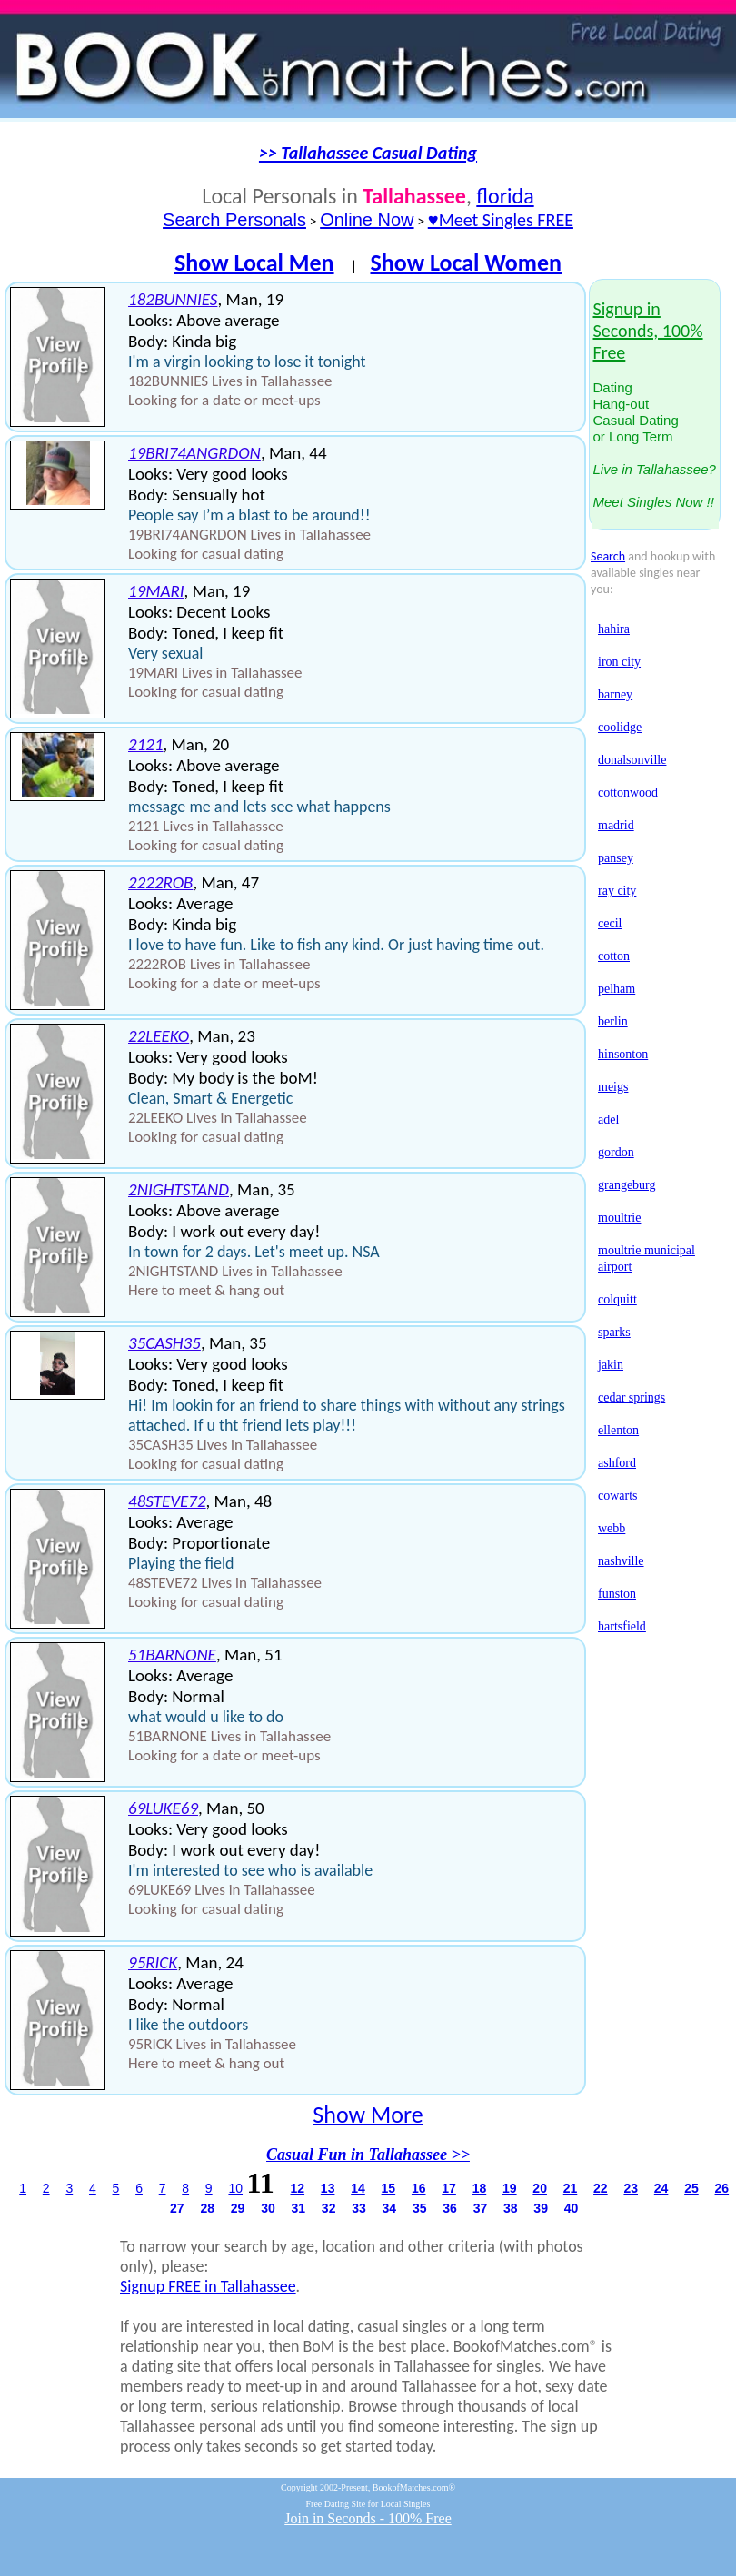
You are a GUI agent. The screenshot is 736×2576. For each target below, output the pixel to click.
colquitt (617, 1299)
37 (480, 2208)
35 (420, 2208)
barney (615, 694)
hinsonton (623, 1054)
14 (358, 2188)
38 (510, 2208)
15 (389, 2188)
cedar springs (631, 1397)
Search (608, 556)
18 (479, 2188)
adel (608, 1119)
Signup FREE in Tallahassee (208, 2286)
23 (630, 2188)
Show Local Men (254, 262)
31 (298, 2208)
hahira (614, 629)
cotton (614, 956)
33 (359, 2208)
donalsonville (632, 760)
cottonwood (628, 792)
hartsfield (622, 1626)
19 (509, 2188)
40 (571, 2208)
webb (611, 1528)
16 (419, 2188)
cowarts (618, 1495)
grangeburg (627, 1185)
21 (570, 2188)
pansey (615, 858)
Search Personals (234, 220)
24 (661, 2188)
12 (297, 2188)
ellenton (618, 1430)
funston (617, 1593)
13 (328, 2188)
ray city (617, 890)
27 (177, 2208)
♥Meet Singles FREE (500, 220)
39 (540, 2208)
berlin (613, 1021)
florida (504, 196)
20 (539, 2188)
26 (722, 2188)
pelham (616, 989)
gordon (616, 1152)
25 (691, 2188)
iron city (619, 662)
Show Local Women (466, 262)
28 (207, 2208)
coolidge (620, 727)
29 (238, 2208)
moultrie (619, 1217)
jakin (610, 1365)
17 (449, 2188)
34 (390, 2208)
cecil (610, 923)
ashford (617, 1463)
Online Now (366, 220)
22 (600, 2188)
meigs (613, 1087)
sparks (614, 1332)
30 (268, 2208)
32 (329, 2208)
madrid (616, 825)
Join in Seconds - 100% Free (368, 2518)
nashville (621, 1561)
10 (235, 2188)
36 (450, 2208)
